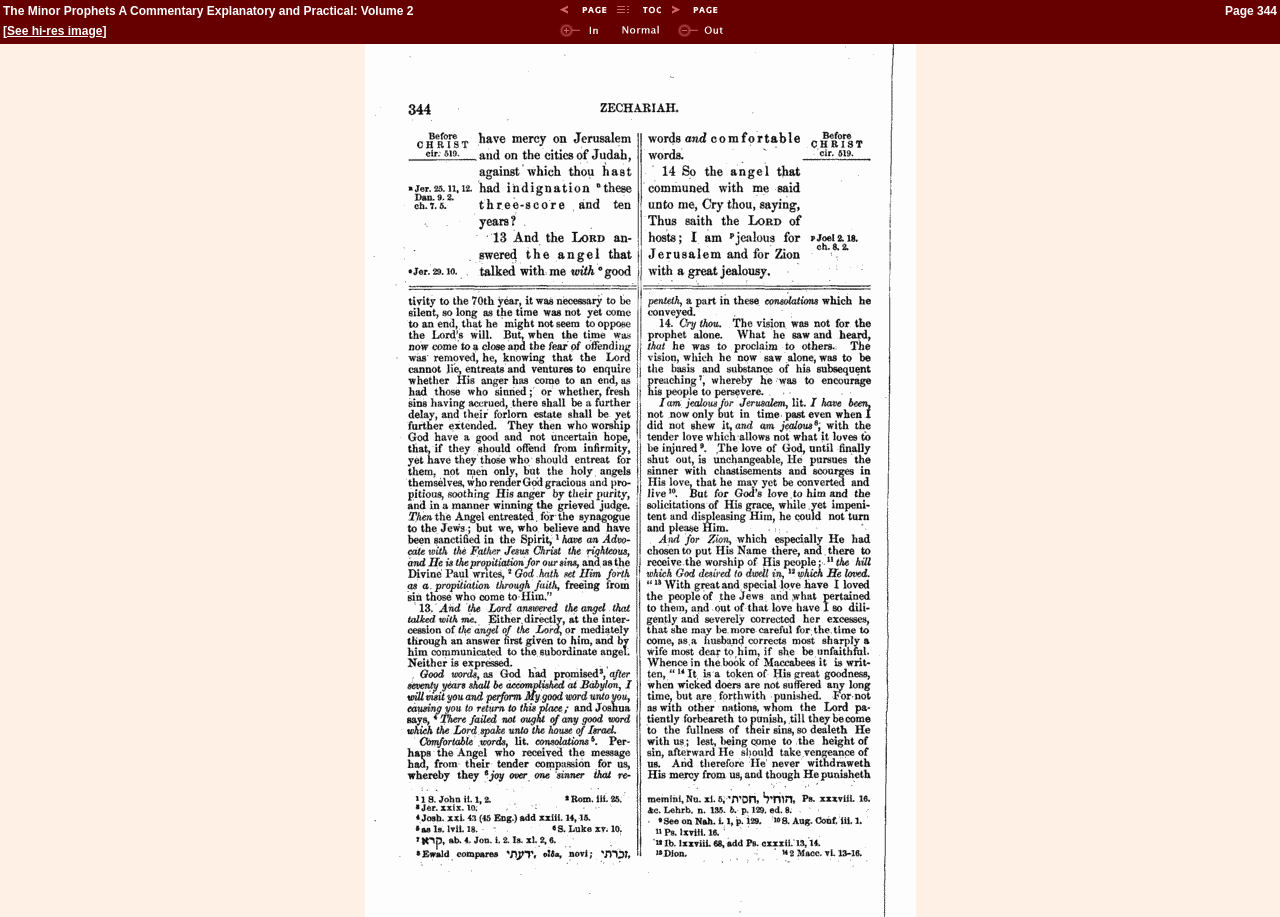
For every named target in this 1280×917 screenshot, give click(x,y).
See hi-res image (54, 31)
